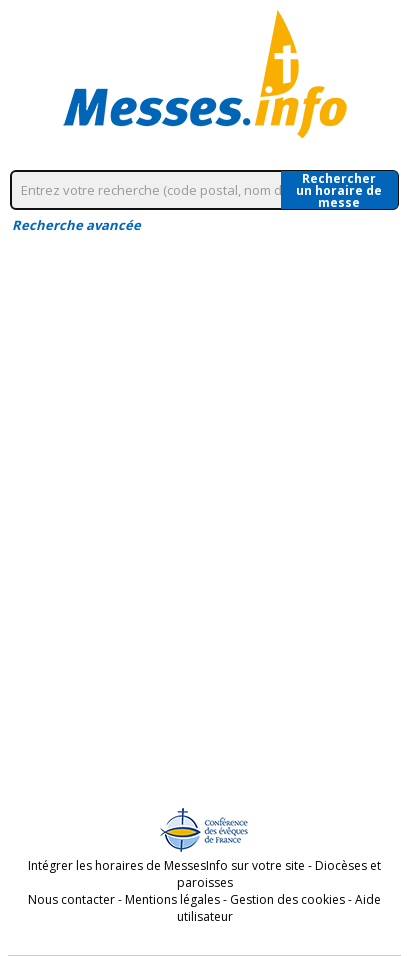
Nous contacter (71, 899)
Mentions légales (172, 899)
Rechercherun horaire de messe (339, 190)
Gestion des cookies (287, 899)
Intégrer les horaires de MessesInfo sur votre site (166, 865)
